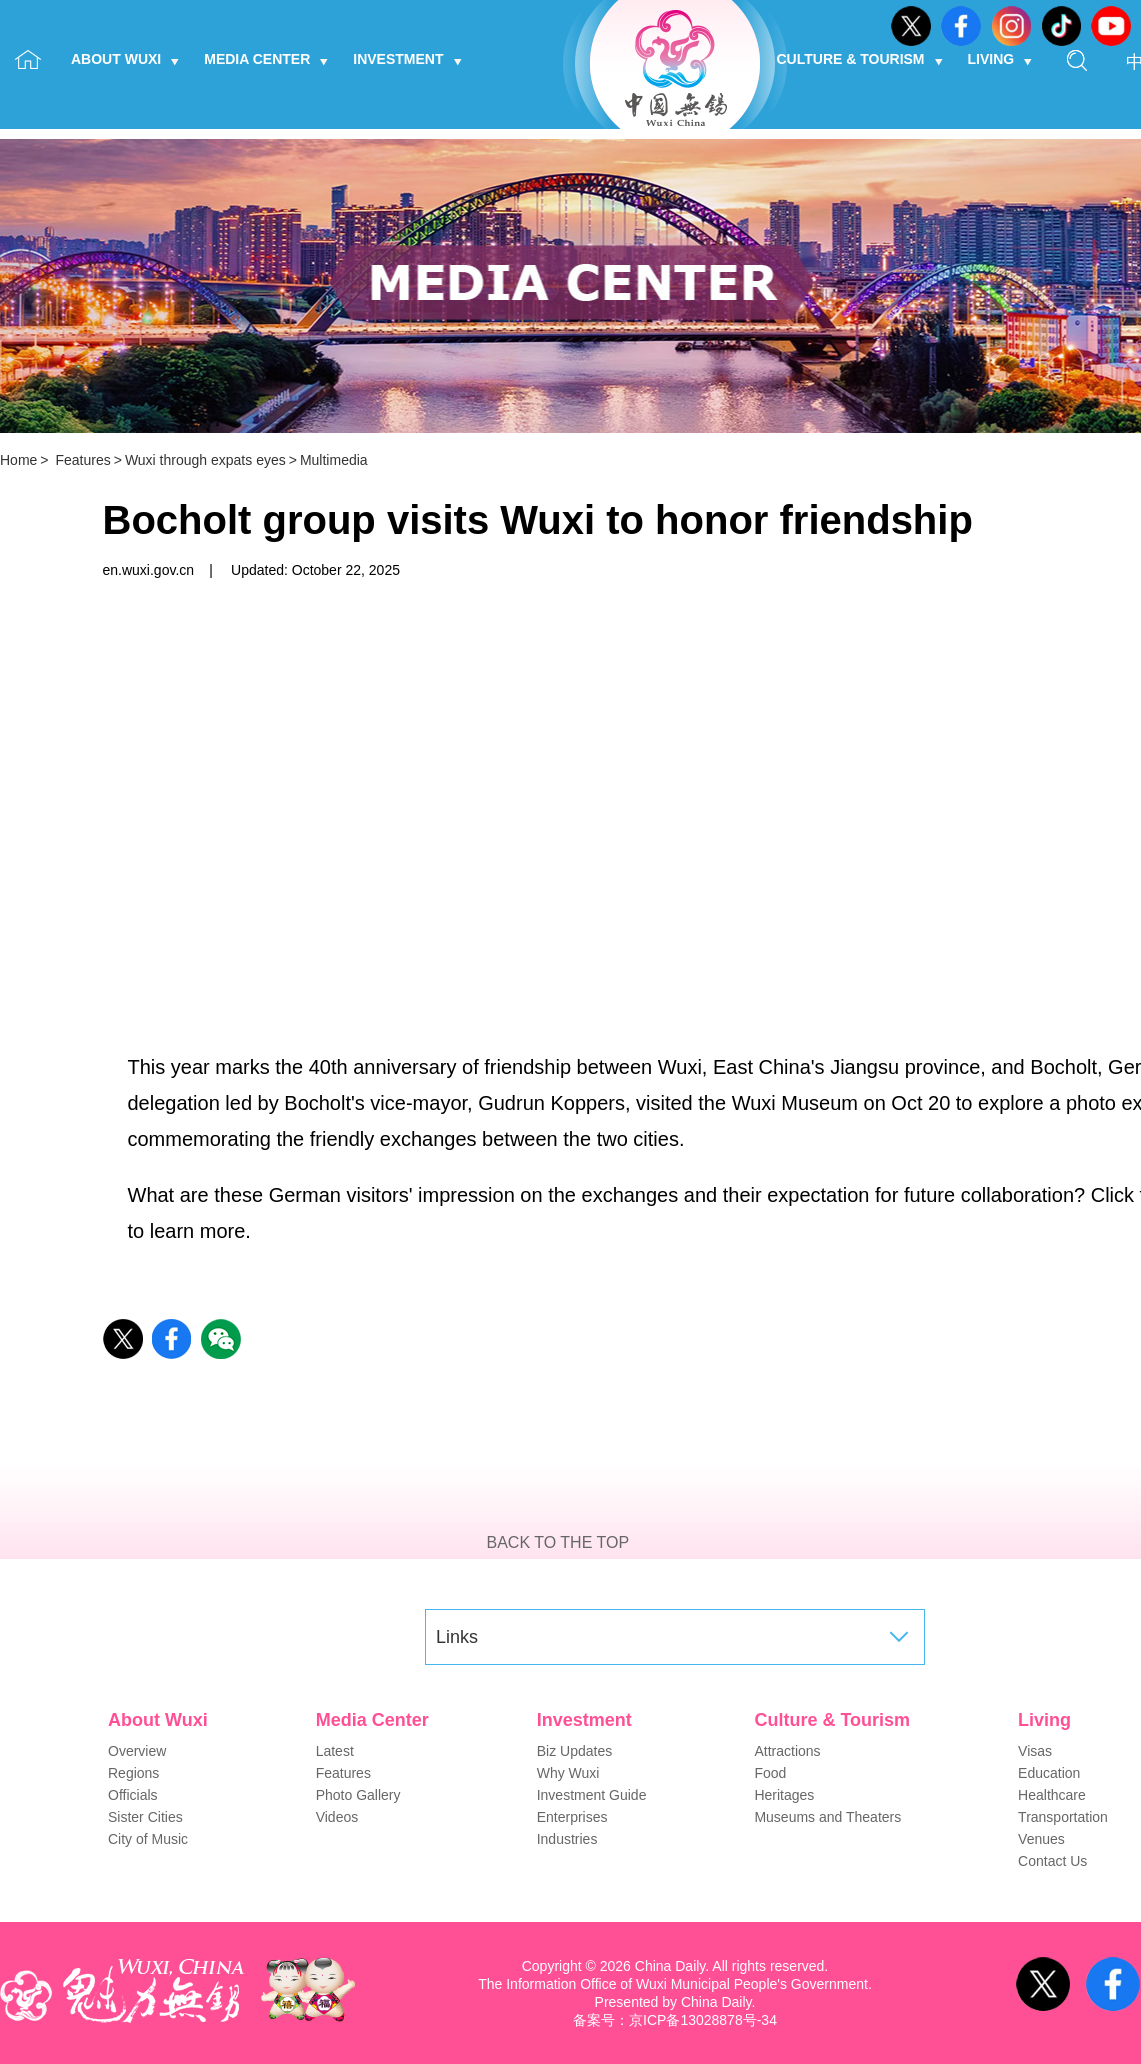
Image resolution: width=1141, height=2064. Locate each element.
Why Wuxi (568, 1773)
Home (18, 460)
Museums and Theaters (827, 1817)
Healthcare (1052, 1795)
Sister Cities (145, 1817)
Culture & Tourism (860, 59)
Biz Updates (574, 1751)
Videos (337, 1817)
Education (1049, 1773)
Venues (1041, 1839)
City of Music (148, 1839)
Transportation (1063, 1817)
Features (82, 460)
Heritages (784, 1795)
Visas (1035, 1751)
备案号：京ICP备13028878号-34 (675, 2020)
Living (1000, 59)
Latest (335, 1751)
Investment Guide (592, 1795)
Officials (133, 1795)
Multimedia (334, 460)
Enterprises (572, 1817)
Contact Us (1052, 1861)
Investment (407, 59)
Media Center (266, 59)
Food (770, 1773)
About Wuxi (125, 59)
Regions (133, 1773)
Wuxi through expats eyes (205, 460)
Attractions (787, 1751)
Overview (137, 1751)
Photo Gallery (358, 1795)
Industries (567, 1839)
